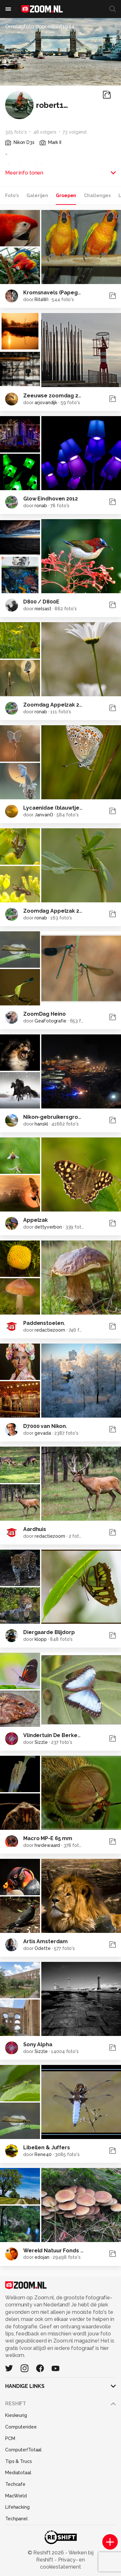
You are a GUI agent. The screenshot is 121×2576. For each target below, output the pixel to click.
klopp (40, 1639)
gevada (43, 1433)
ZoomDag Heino (44, 1014)
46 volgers (44, 132)
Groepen (66, 195)
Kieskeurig (16, 2415)
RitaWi (41, 299)
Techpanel (16, 2518)
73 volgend (74, 132)
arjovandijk (46, 402)
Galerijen (37, 195)
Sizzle (41, 1742)
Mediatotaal (18, 2472)
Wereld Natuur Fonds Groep (60, 2251)
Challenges (97, 195)
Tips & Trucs (18, 2461)
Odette (42, 1948)
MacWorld (16, 2495)
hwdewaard (47, 1845)
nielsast (43, 608)
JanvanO (44, 814)
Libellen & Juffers (46, 2147)
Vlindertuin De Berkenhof (56, 1735)
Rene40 (43, 2154)
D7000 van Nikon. (45, 1426)
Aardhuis (34, 1529)
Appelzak (35, 1220)
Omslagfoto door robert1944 (40, 27)
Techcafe (15, 2484)
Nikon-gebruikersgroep (54, 1117)
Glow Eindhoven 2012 (50, 499)
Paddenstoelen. (44, 1323)
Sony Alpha (37, 2044)
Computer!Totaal (23, 2449)
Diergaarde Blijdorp (49, 1632)
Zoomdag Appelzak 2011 (55, 911)
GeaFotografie (50, 1020)
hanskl (41, 1123)
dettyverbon (48, 1227)
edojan (42, 2257)
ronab (41, 505)
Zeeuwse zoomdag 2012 (55, 396)
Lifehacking (17, 2507)
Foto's (12, 195)
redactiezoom (50, 1330)
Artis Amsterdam (45, 1941)
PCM (10, 2438)
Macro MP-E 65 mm (47, 1838)
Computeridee (21, 2426)
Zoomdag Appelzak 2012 (55, 705)
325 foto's (16, 132)
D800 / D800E (41, 602)
